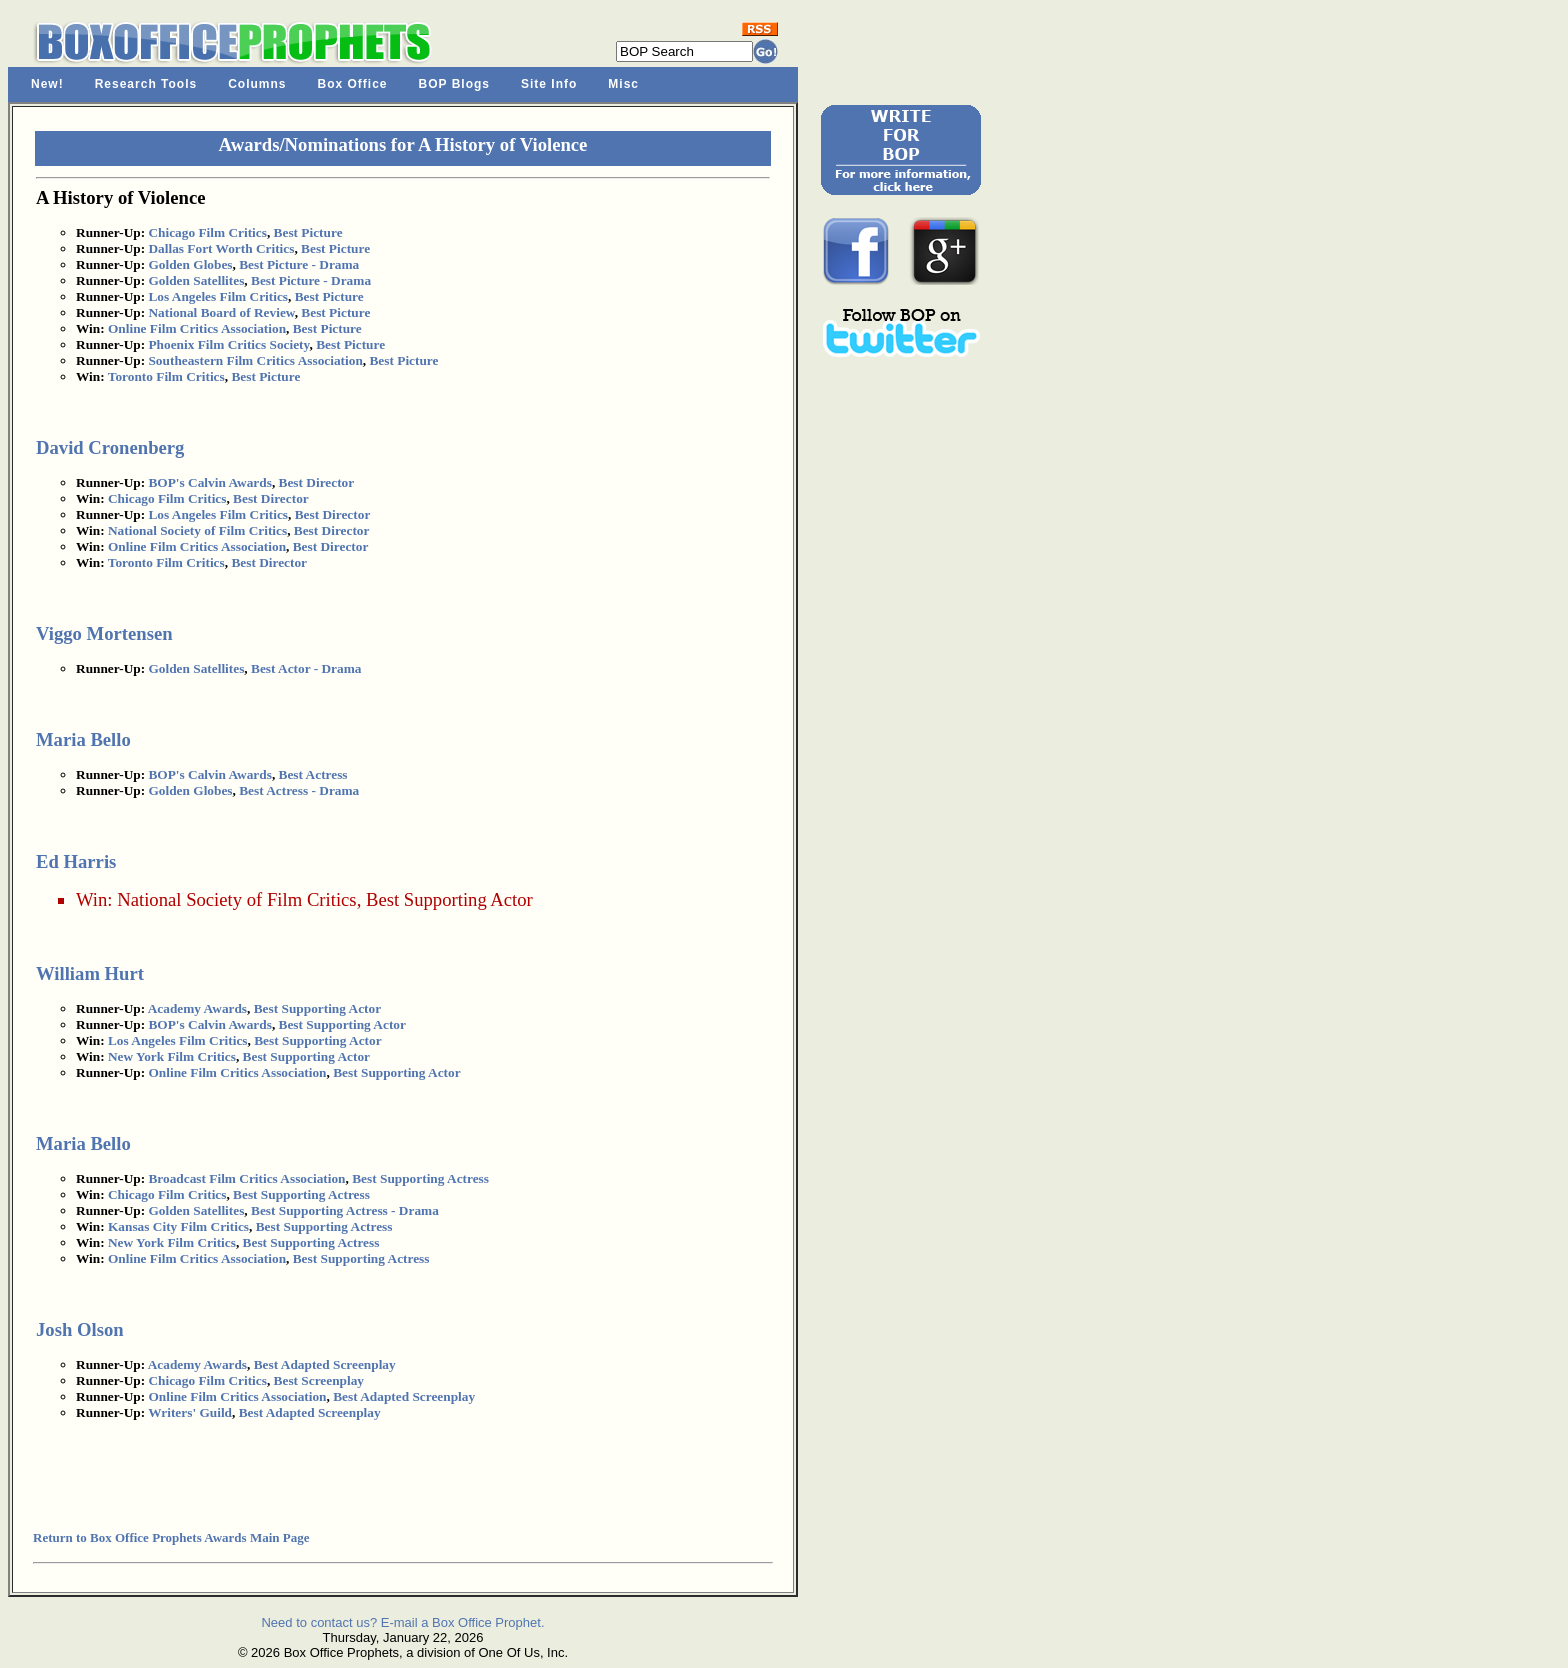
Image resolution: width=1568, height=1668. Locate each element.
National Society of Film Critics (197, 530)
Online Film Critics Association (197, 328)
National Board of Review (221, 312)
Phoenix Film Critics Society (228, 344)
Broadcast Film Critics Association (246, 1178)
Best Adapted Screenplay (325, 1364)
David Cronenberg (110, 447)
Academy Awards (197, 1008)
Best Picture (308, 232)
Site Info (549, 84)
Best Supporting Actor (449, 899)
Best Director (317, 482)
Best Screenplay (319, 1380)
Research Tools (146, 84)
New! (47, 84)
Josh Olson (80, 1329)
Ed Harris (76, 861)
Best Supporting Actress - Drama (345, 1210)
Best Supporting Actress (420, 1178)
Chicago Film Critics (207, 232)
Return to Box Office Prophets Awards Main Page (171, 1537)
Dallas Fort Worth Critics (221, 248)
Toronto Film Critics (166, 376)
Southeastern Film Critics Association (255, 360)
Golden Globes (190, 264)
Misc (623, 84)
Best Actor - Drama (306, 668)
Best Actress (313, 774)
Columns (257, 84)
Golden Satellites (196, 280)
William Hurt (90, 973)
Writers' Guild (190, 1412)
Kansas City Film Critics (178, 1226)
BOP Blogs (454, 84)
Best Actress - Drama (299, 790)
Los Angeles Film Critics (218, 296)
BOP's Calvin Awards (209, 482)
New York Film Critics (172, 1056)
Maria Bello (83, 739)
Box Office (353, 84)
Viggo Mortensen (104, 633)
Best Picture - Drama (299, 264)
